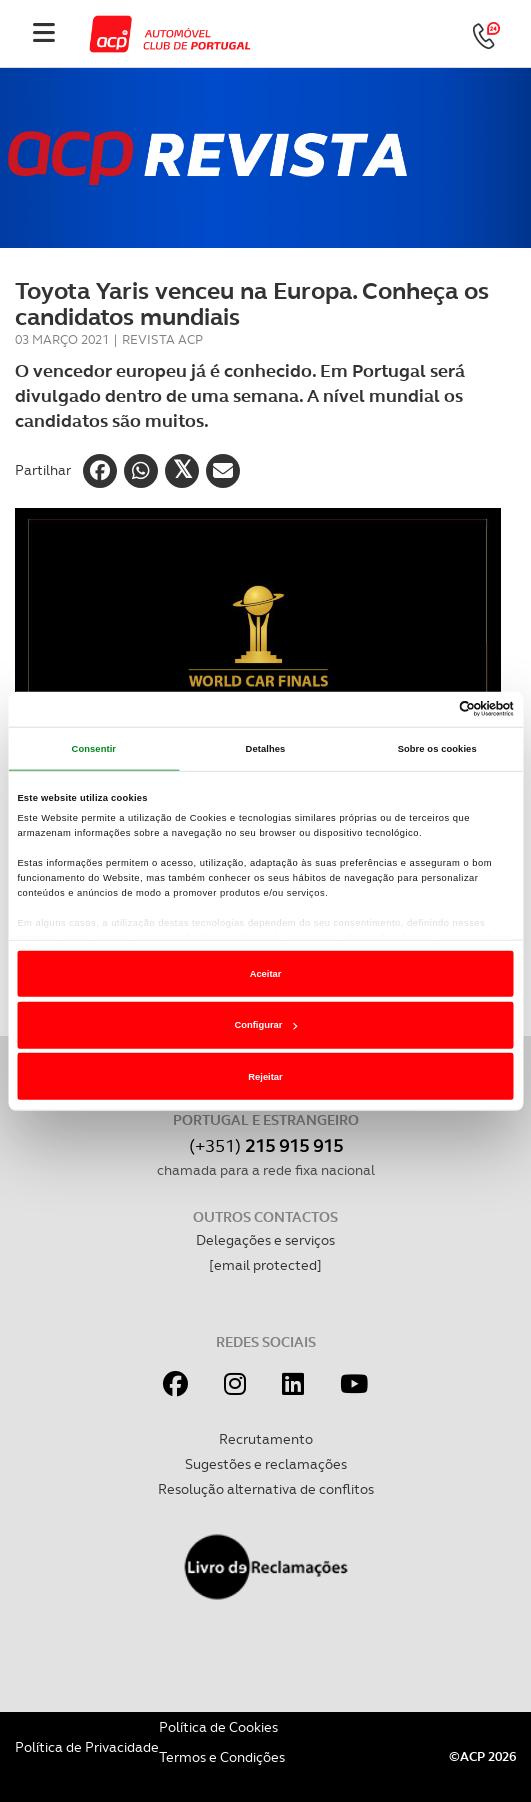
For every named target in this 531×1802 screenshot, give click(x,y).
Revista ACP (162, 339)
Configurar (266, 1025)
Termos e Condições (222, 1757)
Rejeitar (265, 1077)
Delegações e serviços (265, 1240)
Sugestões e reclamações (266, 1464)
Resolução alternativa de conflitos (266, 1489)
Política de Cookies (218, 1727)
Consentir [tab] (94, 749)
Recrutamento (266, 1439)
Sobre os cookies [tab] (437, 749)
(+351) (266, 1145)
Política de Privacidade (87, 1747)
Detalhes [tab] (266, 749)
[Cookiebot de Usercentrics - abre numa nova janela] (426, 709)
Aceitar (266, 974)
